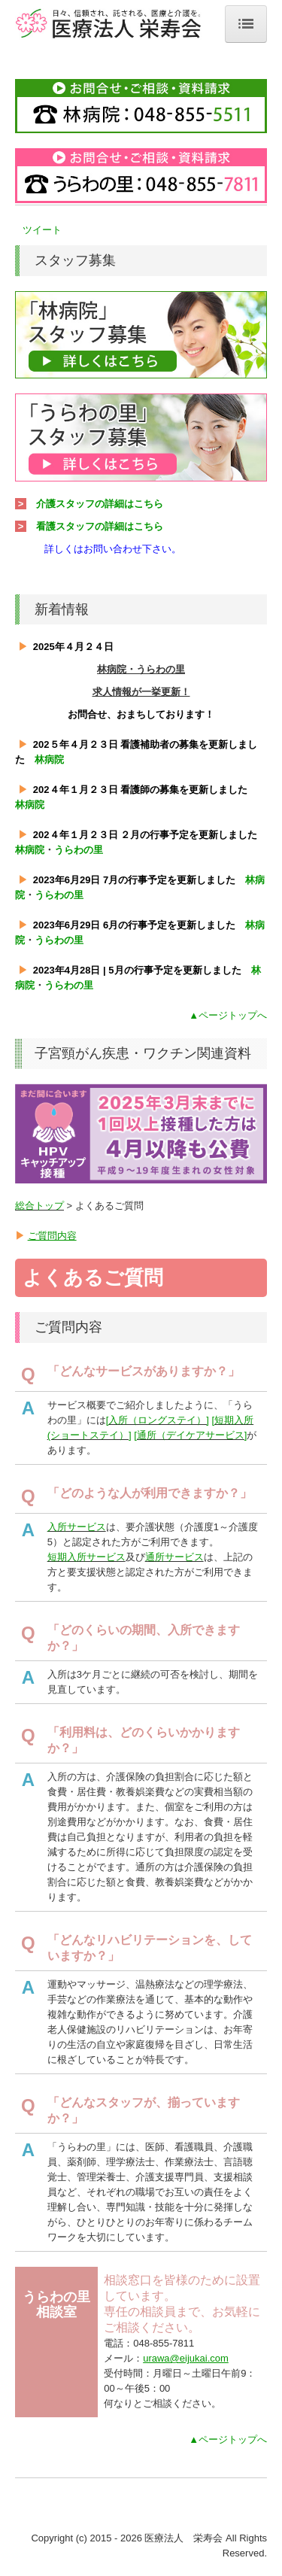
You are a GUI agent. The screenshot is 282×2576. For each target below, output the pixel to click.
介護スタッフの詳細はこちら (99, 503)
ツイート (42, 229)
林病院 (49, 759)
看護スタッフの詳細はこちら (99, 526)
